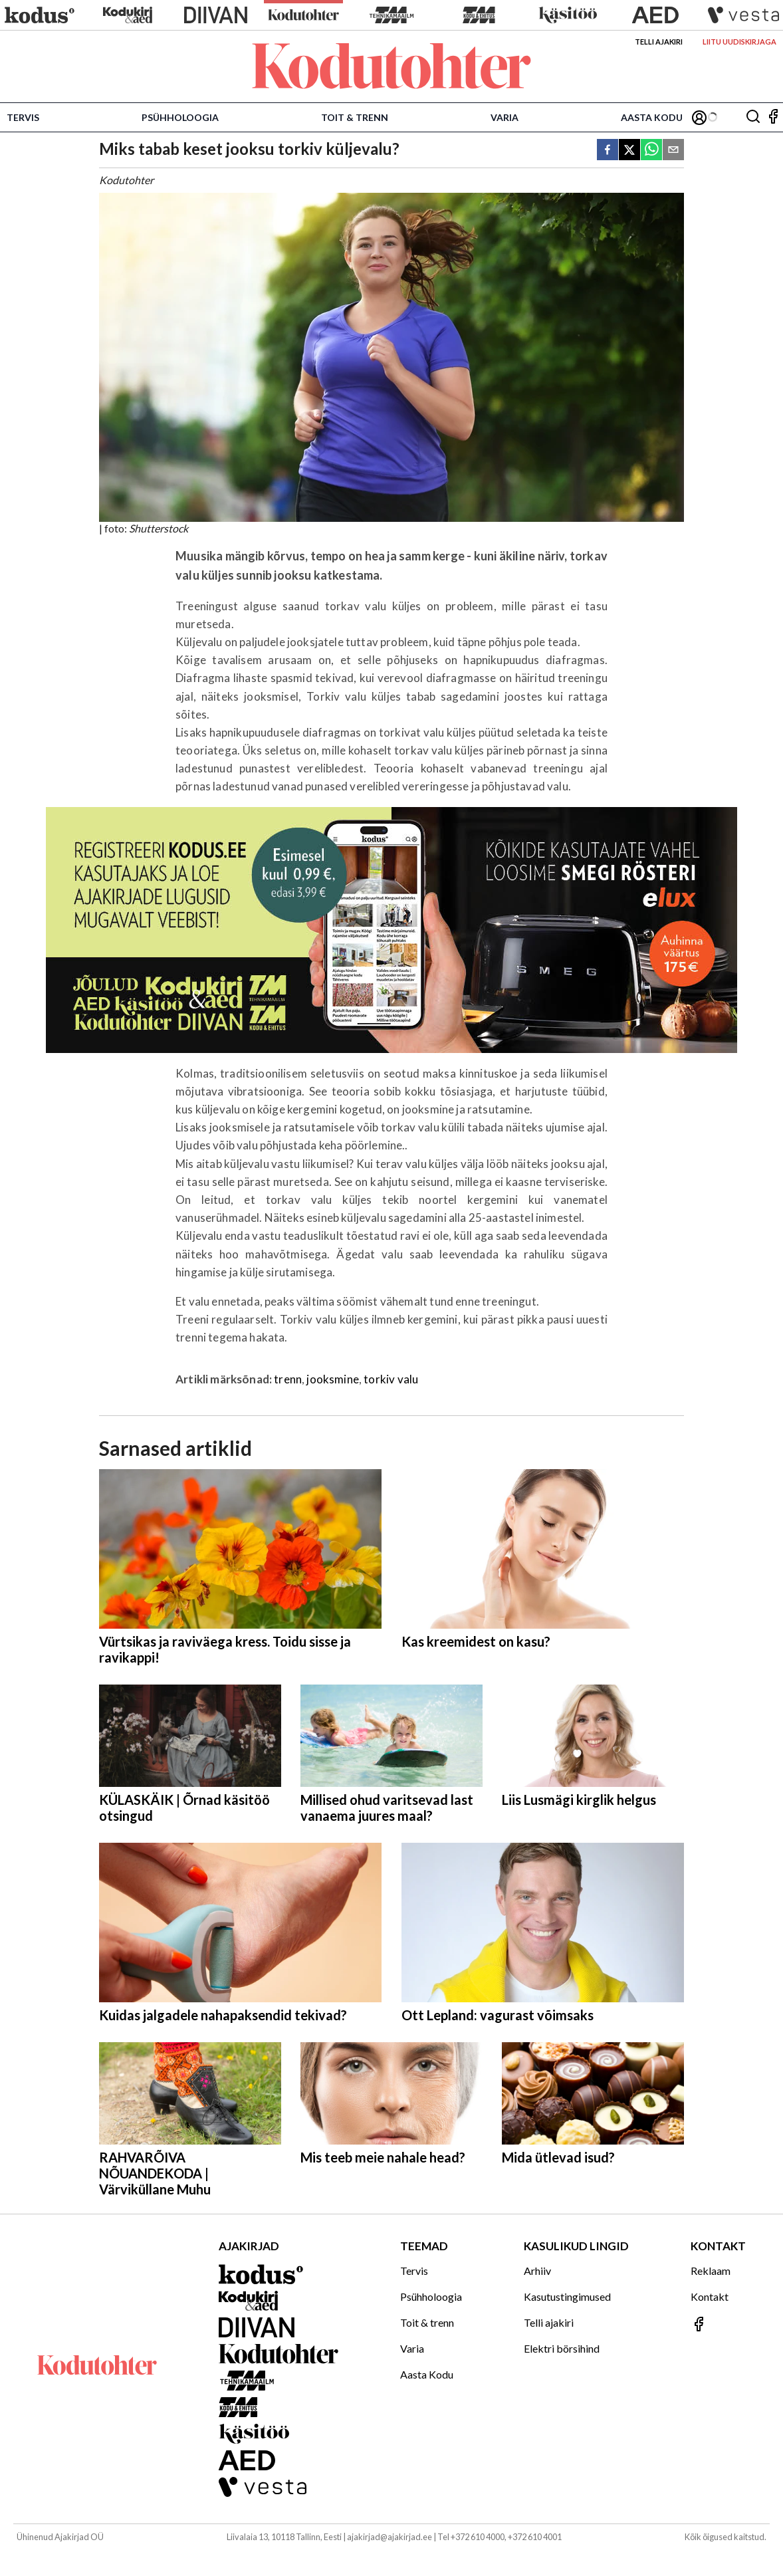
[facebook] (607, 150)
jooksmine (332, 1379)
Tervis (23, 117)
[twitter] (629, 150)
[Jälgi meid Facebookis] (773, 117)
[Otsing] (753, 117)
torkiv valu (391, 1379)
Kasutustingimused (567, 2296)
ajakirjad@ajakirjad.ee (389, 2536)
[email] (673, 150)
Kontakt (709, 2296)
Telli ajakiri (659, 41)
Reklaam (710, 2270)
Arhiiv (537, 2270)
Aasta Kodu (652, 117)
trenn (288, 1379)
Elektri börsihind (562, 2348)
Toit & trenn (354, 117)
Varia (504, 117)
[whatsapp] (651, 150)
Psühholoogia (180, 117)
